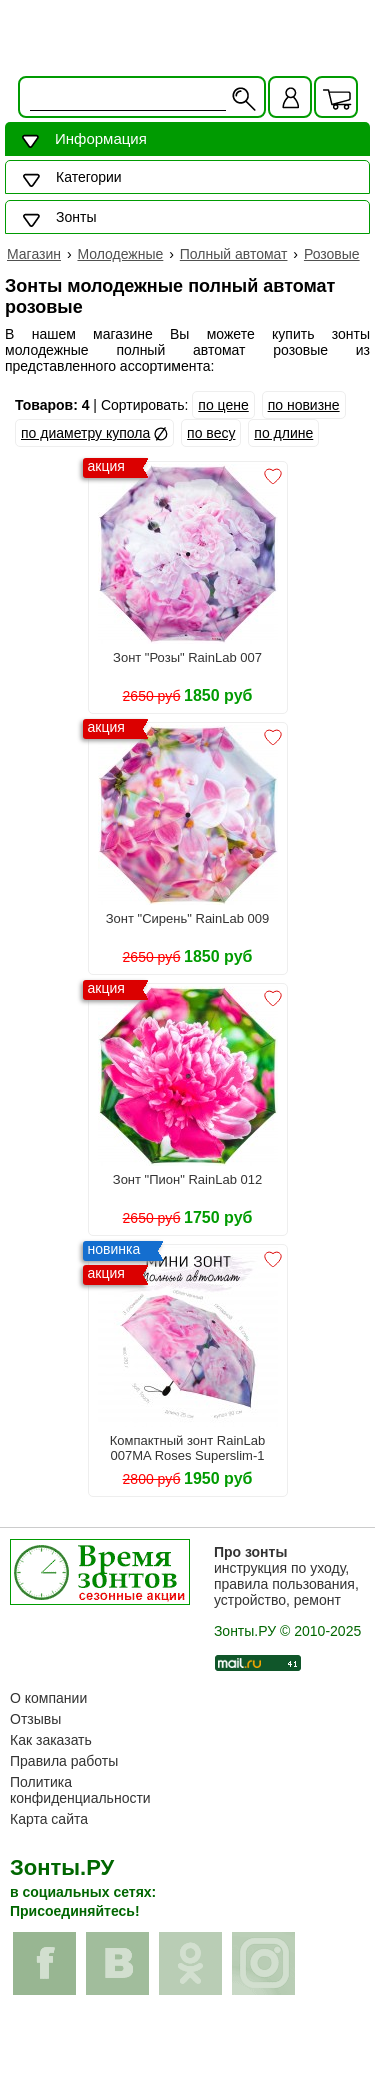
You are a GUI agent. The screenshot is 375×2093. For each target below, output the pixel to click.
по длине (283, 433)
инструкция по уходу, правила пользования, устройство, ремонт (286, 1576)
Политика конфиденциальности (80, 1790)
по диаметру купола (85, 433)
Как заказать (51, 1740)
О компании (48, 1698)
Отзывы (35, 1719)
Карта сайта (49, 1819)
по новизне (304, 405)
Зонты (76, 217)
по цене (223, 405)
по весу (211, 433)
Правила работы (64, 1761)
